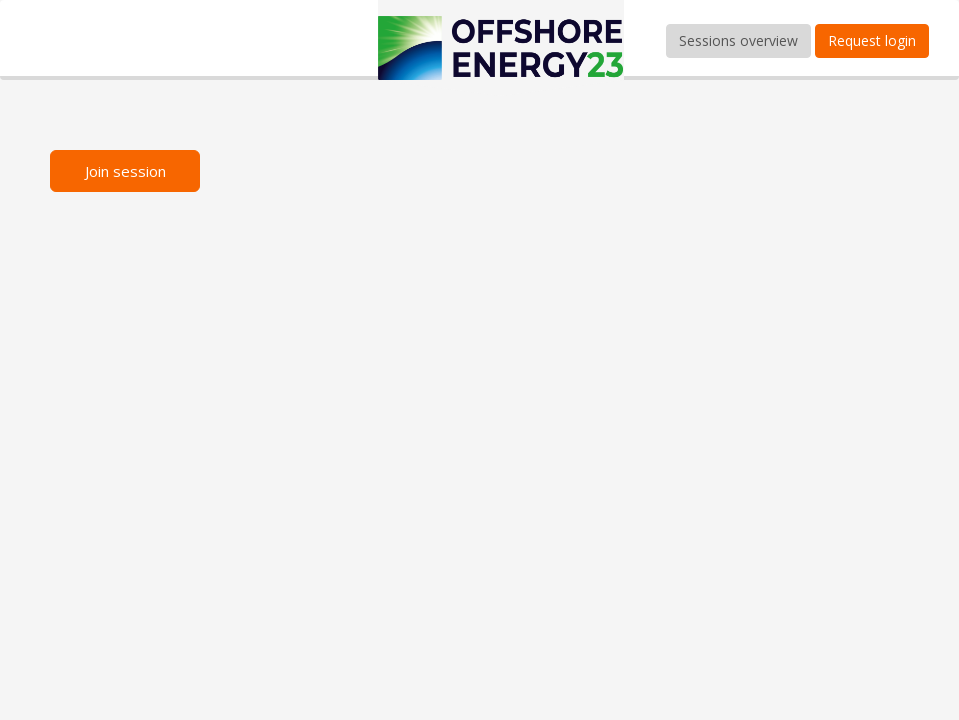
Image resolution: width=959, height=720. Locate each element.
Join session (125, 171)
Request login (872, 40)
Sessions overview (738, 40)
